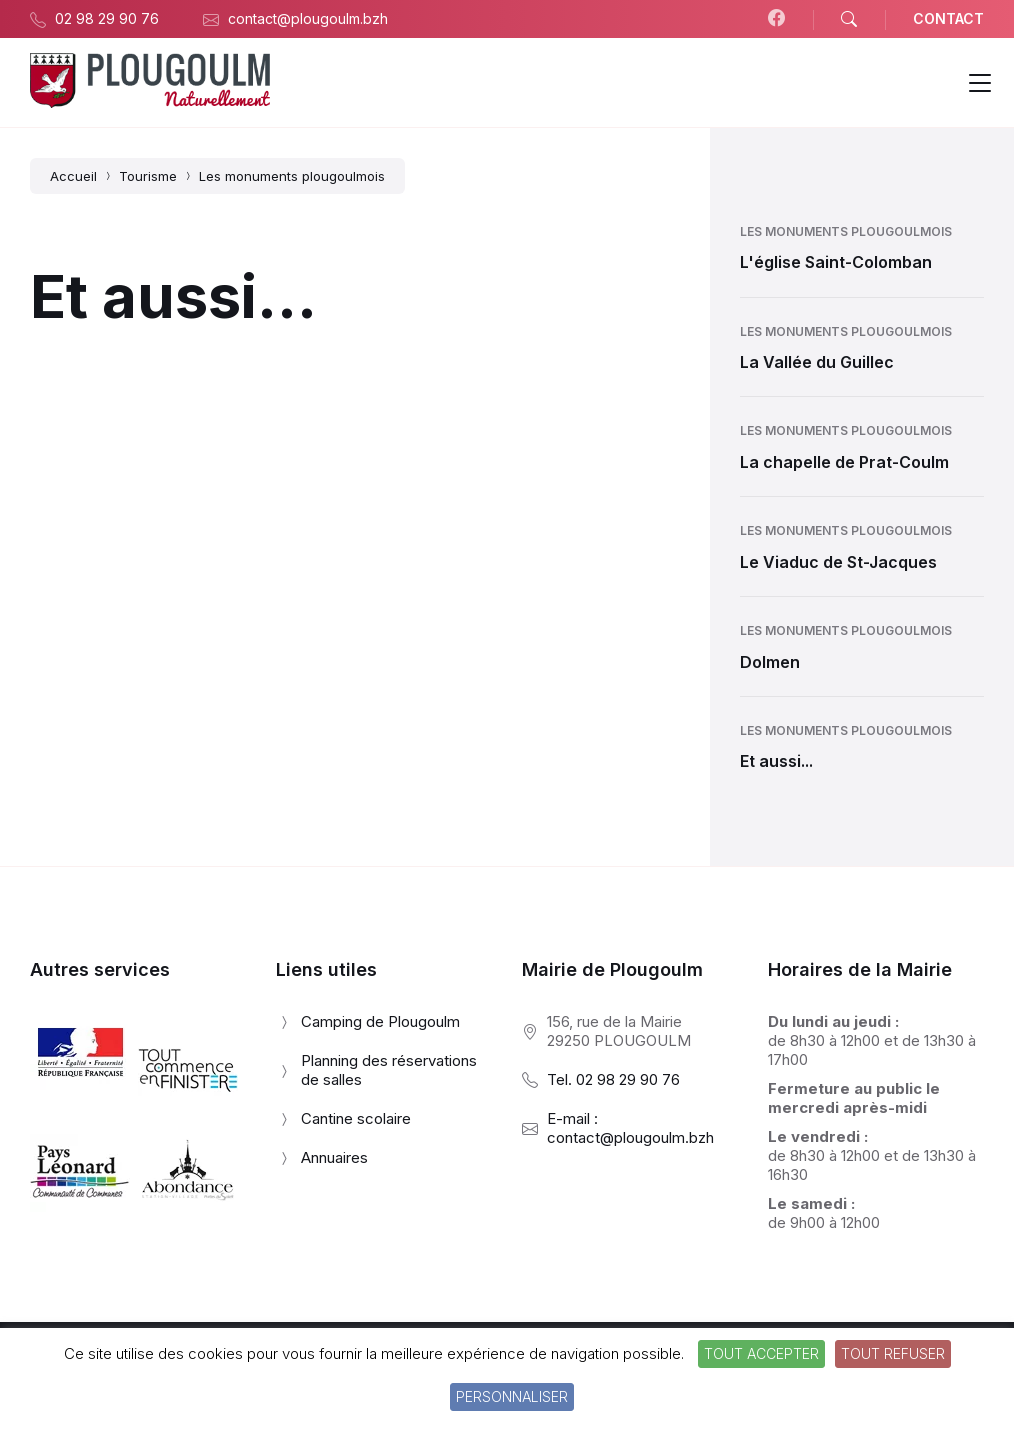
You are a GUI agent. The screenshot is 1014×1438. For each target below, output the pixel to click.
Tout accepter (761, 1353)
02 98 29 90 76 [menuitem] (107, 18)
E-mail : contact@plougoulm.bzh (630, 1128)
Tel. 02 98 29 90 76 (613, 1079)
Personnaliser (512, 1396)
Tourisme (148, 176)
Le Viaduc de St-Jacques (838, 562)
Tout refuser (893, 1353)
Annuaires (334, 1157)
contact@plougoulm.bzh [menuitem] (308, 18)
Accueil (73, 176)
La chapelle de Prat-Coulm (844, 462)
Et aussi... (776, 761)
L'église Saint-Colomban (836, 262)
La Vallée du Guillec (817, 362)
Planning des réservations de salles (389, 1070)
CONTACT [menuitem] (948, 18)
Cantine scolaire (356, 1118)
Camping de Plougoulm (380, 1021)
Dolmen (770, 662)
